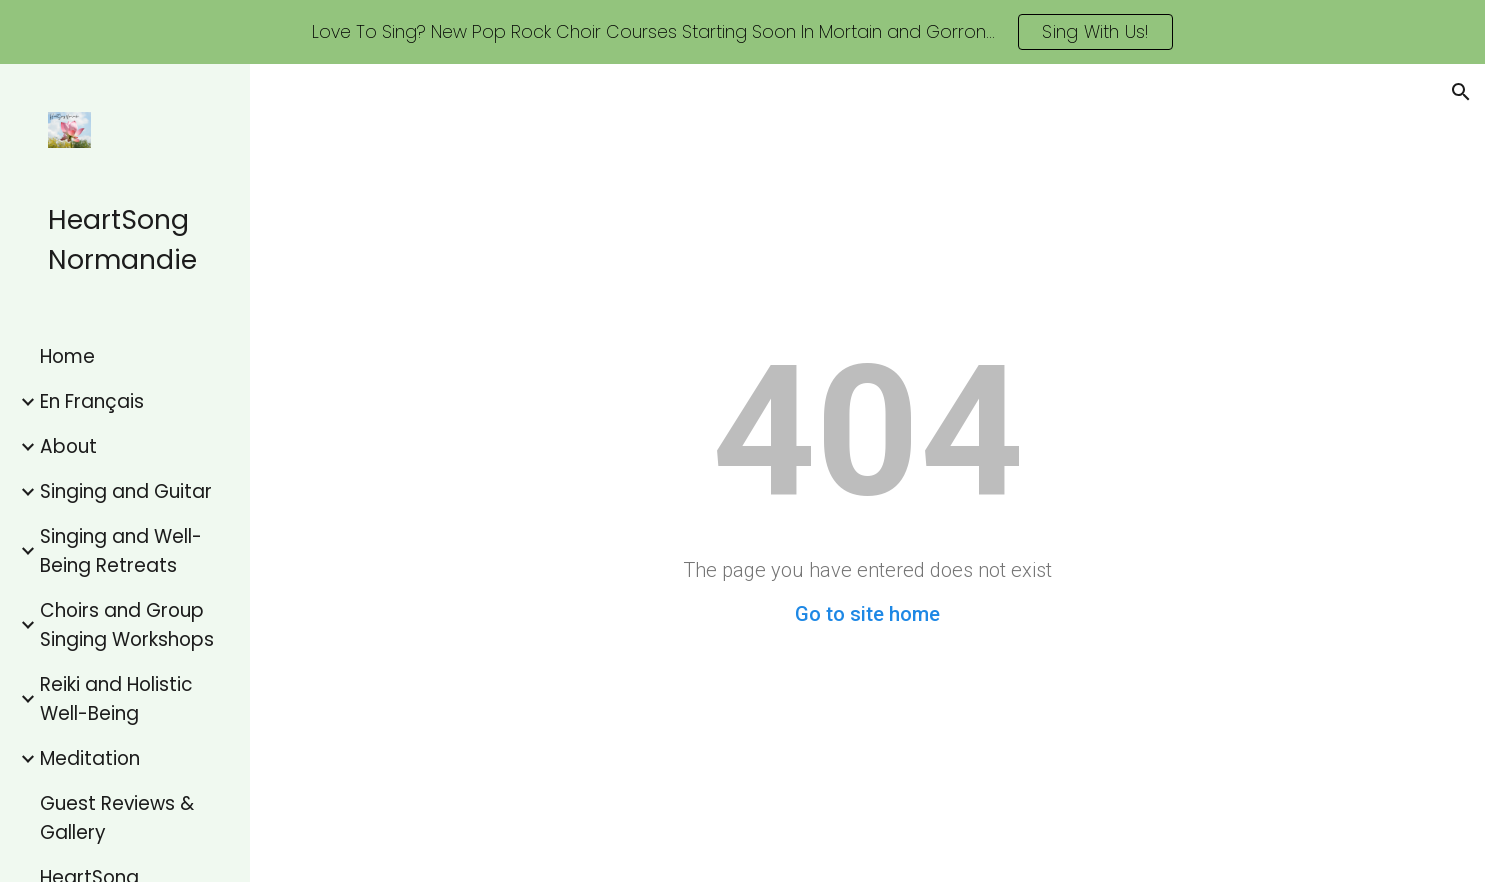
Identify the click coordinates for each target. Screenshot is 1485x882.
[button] (1461, 92)
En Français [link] (92, 401)
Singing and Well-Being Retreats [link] (121, 551)
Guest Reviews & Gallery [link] (117, 818)
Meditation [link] (90, 758)
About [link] (68, 446)
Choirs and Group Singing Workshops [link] (127, 625)
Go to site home (867, 614)
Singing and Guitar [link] (126, 491)
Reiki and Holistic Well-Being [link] (116, 699)
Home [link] (67, 356)
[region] (742, 32)
